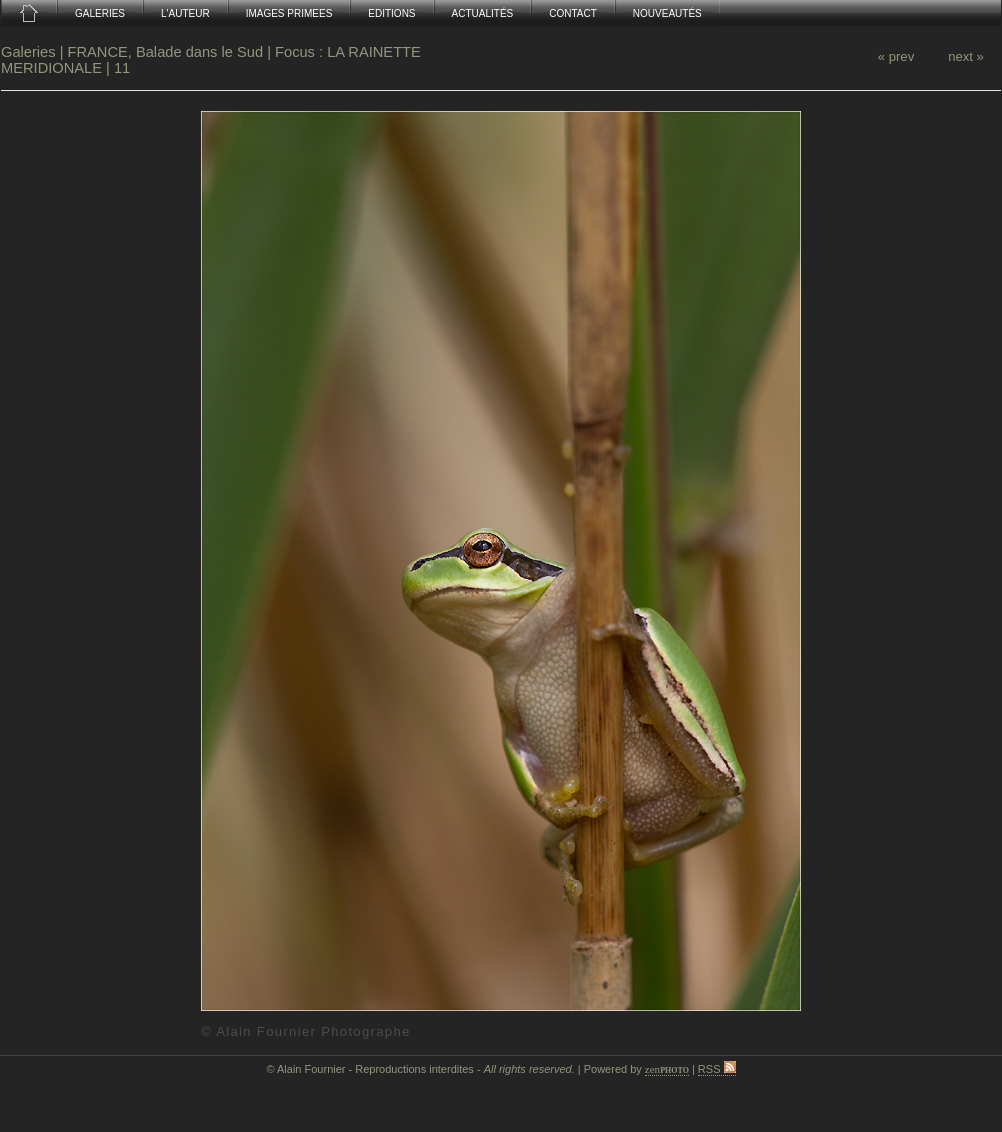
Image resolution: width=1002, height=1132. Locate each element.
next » (966, 56)
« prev (896, 56)
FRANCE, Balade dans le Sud (166, 52)
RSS (717, 1069)
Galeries (30, 52)
